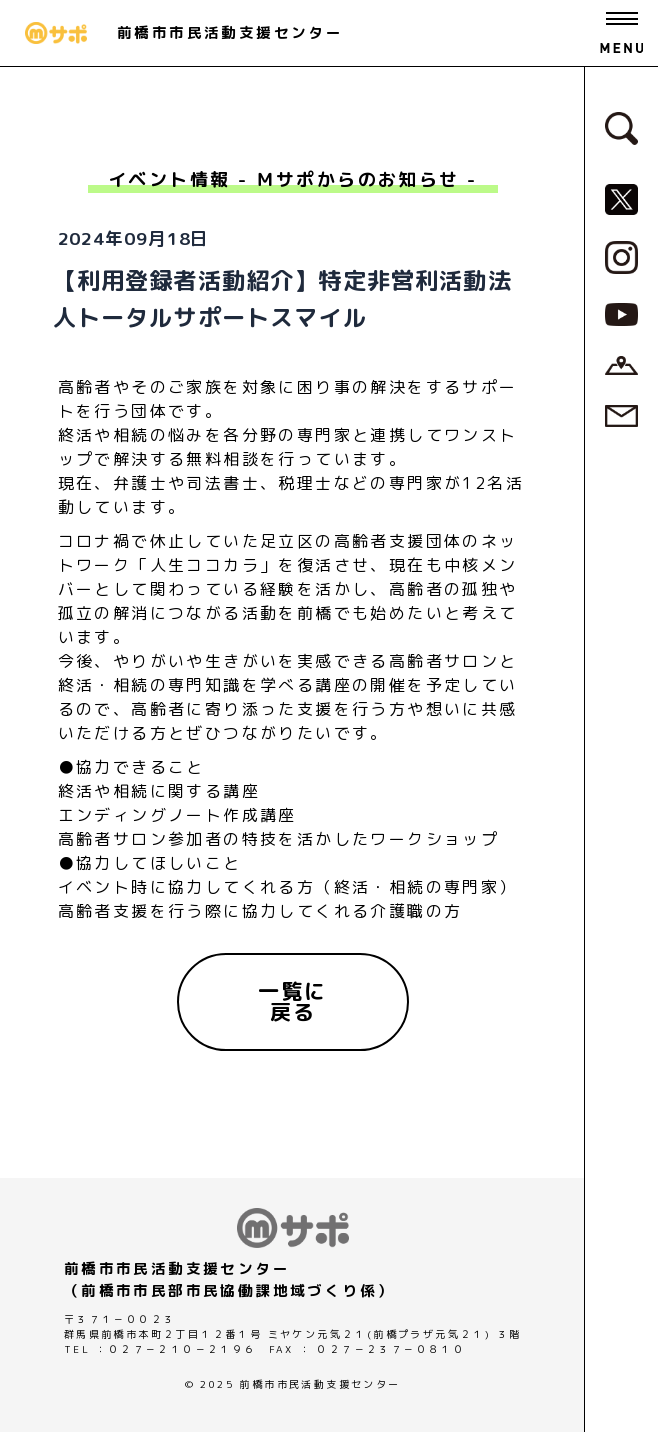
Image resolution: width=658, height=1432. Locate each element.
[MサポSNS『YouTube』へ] (621, 313)
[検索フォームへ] (621, 127)
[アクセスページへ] (621, 364)
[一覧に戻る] (293, 1002)
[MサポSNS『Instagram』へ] (621, 256)
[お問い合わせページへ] (621, 414)
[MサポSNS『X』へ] (621, 198)
